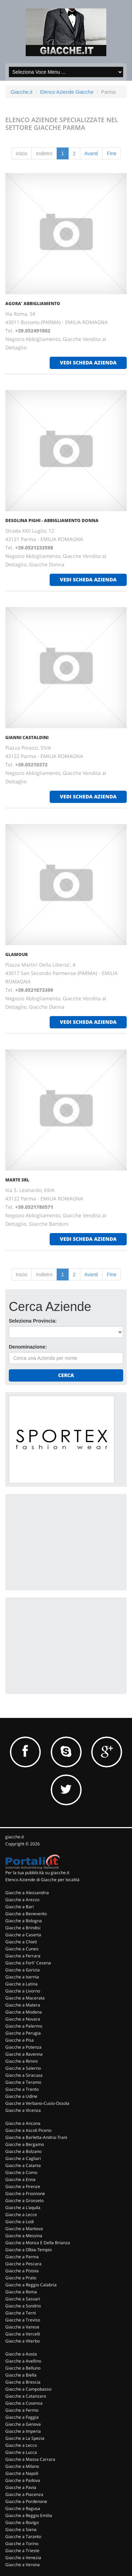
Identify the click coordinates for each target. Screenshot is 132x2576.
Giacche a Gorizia (22, 1970)
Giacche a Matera (22, 2005)
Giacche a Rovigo (22, 2522)
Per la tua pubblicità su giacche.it (37, 1873)
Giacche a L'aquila (22, 2208)
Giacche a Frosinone (25, 2193)
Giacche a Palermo (23, 2026)
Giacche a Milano (22, 2466)
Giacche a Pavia (20, 2487)
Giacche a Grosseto (24, 2200)
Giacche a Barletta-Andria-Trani (36, 2137)
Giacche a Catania (23, 2165)
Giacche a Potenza (23, 2047)
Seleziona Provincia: (33, 1321)
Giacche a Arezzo (22, 1900)
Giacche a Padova (22, 2480)
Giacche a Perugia (23, 2033)
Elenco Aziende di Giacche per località (42, 1880)
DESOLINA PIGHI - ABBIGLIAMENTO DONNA (52, 520)
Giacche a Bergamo (24, 2144)
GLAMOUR (16, 954)
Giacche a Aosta (21, 2354)
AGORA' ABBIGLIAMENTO (32, 304)
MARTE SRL (17, 1180)
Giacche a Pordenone (26, 2501)
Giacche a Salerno (23, 2068)
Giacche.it (21, 92)
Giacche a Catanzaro (25, 2396)
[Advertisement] (61, 1541)
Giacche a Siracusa (24, 2075)
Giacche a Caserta (23, 1935)
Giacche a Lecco (21, 2445)
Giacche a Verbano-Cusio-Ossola (37, 2103)
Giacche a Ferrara (22, 1956)
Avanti (91, 153)
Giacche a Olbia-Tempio (28, 2250)
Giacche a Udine (21, 2096)
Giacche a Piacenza (24, 2494)
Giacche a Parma (22, 2257)
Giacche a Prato (20, 2278)
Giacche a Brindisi (22, 1928)
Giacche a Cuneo (21, 1949)
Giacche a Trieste (22, 2551)
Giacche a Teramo (23, 2082)
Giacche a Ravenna (24, 2054)
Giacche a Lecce (21, 2215)
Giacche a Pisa (19, 2040)
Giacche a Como (21, 2172)
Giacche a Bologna (23, 1921)
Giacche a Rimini (21, 2061)
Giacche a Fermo (21, 2410)
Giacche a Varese (22, 2327)
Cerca (66, 1375)
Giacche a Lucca (21, 2452)
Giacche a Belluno (22, 2368)
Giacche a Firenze (22, 2186)
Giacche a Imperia (23, 2431)
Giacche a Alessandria (27, 1893)
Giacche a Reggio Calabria (31, 2285)
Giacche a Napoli (21, 2473)
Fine (111, 153)
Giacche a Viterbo (22, 2341)
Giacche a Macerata (25, 1998)
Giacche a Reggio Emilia (28, 2515)
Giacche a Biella (21, 2375)
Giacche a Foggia (22, 2417)
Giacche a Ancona (22, 2123)
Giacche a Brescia (22, 2382)
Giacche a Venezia (23, 2558)
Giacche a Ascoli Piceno (28, 2130)
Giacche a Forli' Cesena (28, 1963)
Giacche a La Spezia (24, 2438)
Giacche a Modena (23, 2012)
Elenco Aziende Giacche (67, 92)
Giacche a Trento (22, 2089)
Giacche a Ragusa (22, 2508)
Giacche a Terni (20, 2313)
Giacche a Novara (22, 2019)
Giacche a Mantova (24, 2229)
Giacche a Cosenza (24, 2403)
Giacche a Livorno (22, 1991)
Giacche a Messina (23, 2236)
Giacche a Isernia (22, 1977)
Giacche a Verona (22, 2565)
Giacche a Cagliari (23, 2158)
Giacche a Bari (19, 1907)
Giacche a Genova (23, 2424)
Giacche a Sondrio (23, 2306)
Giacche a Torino (21, 2544)
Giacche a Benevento (26, 1914)
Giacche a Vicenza (23, 2110)
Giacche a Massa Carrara (30, 2459)
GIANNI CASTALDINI (27, 737)
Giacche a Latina (21, 1984)
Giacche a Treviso (22, 2320)
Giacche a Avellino (23, 2361)
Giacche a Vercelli (22, 2334)
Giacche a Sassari (22, 2299)
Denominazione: (28, 1347)
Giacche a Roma (21, 2292)
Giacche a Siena (21, 2529)
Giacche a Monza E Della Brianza (37, 2243)
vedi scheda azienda (88, 362)
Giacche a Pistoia (22, 2271)
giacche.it (14, 1837)
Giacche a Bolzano (23, 2151)
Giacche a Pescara (23, 2264)
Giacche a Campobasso (28, 2389)
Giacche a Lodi (19, 2222)
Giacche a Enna (20, 2179)
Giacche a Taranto (23, 2536)
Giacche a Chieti (21, 1942)
